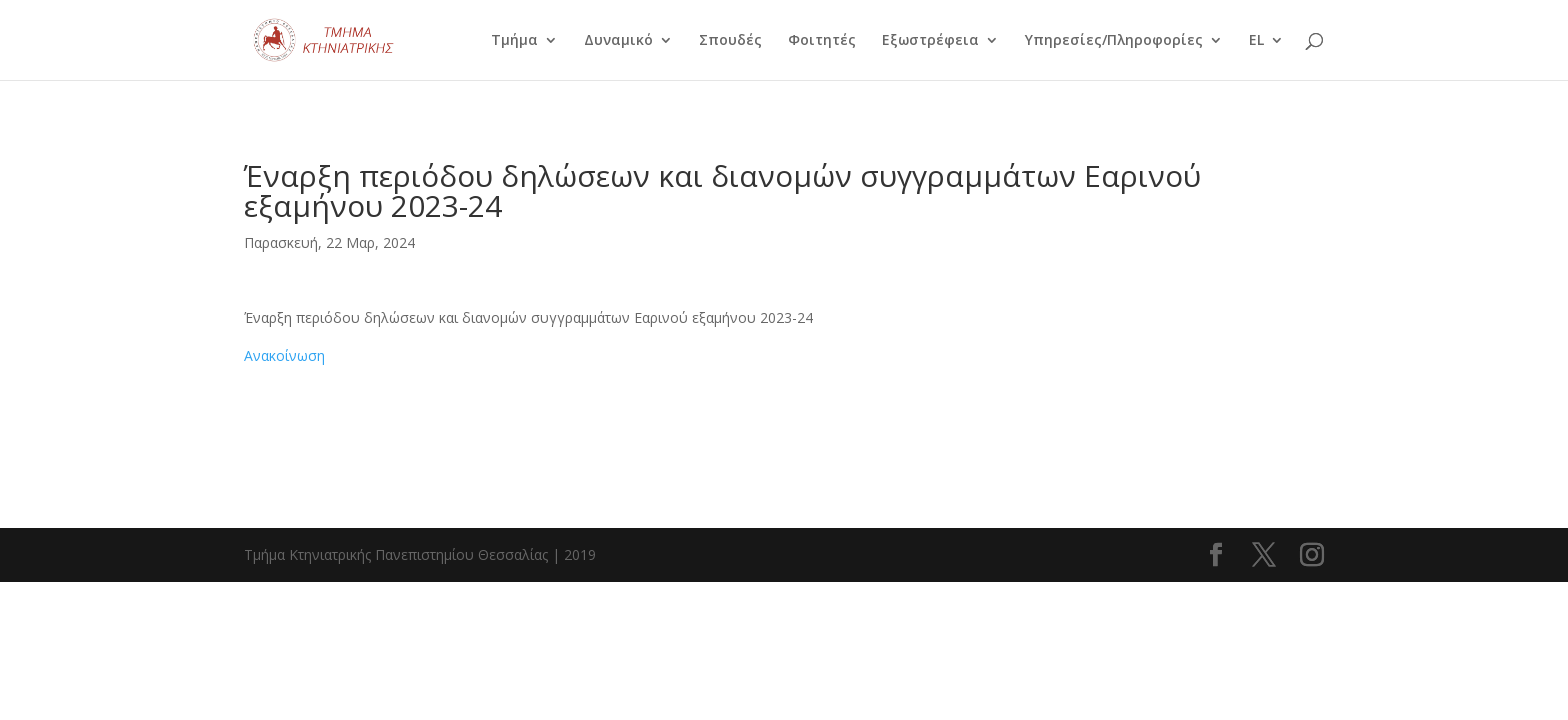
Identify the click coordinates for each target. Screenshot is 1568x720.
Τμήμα (514, 41)
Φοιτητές (822, 41)
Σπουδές (730, 41)
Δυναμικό (618, 41)
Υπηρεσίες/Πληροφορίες (1114, 41)
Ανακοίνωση (284, 355)
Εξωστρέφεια (930, 41)
